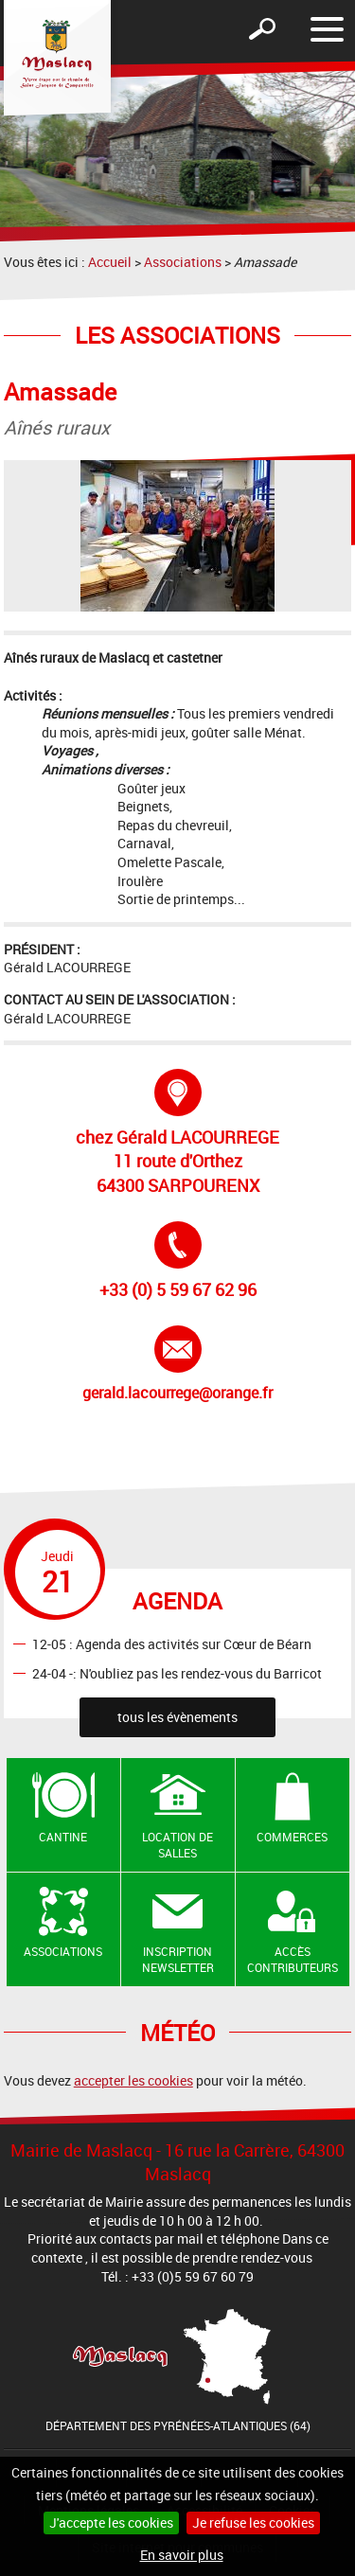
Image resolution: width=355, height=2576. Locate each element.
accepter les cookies (133, 2080)
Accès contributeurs (292, 1959)
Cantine (63, 1836)
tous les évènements (177, 1717)
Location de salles (177, 1844)
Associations (183, 262)
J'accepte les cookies (111, 2523)
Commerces (292, 1836)
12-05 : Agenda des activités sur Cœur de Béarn (171, 1644)
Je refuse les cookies (253, 2523)
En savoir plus (181, 2555)
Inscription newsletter (178, 1959)
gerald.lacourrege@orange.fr (177, 1364)
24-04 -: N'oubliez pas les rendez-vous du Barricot (177, 1672)
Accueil (110, 262)
